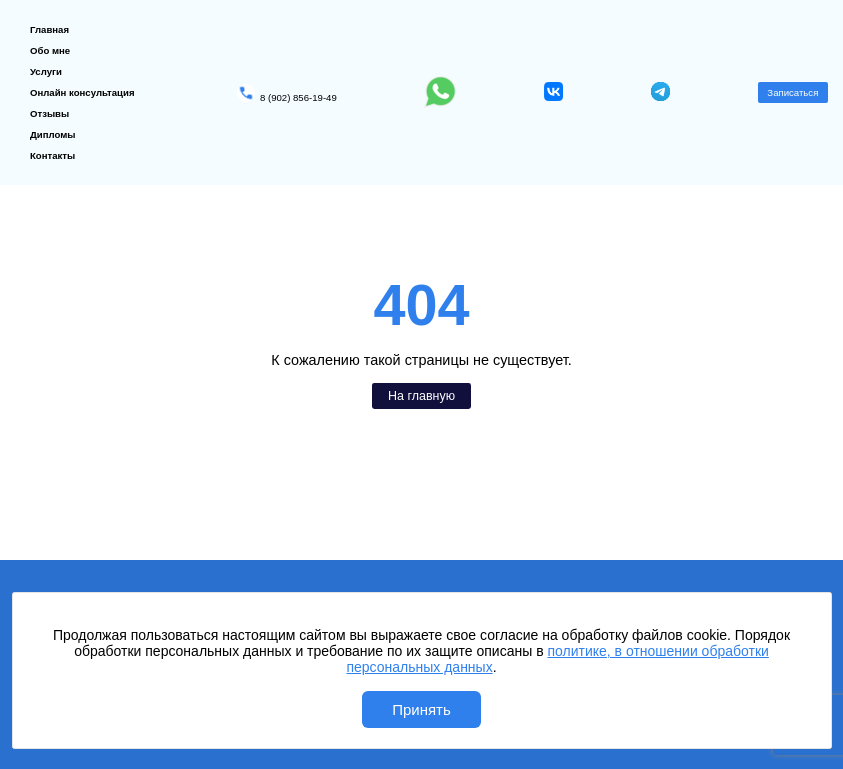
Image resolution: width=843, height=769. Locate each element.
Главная (49, 29)
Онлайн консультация (82, 92)
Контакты (52, 155)
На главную (421, 396)
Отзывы (49, 113)
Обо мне (50, 50)
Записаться (792, 92)
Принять (421, 709)
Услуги (46, 71)
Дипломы (53, 134)
